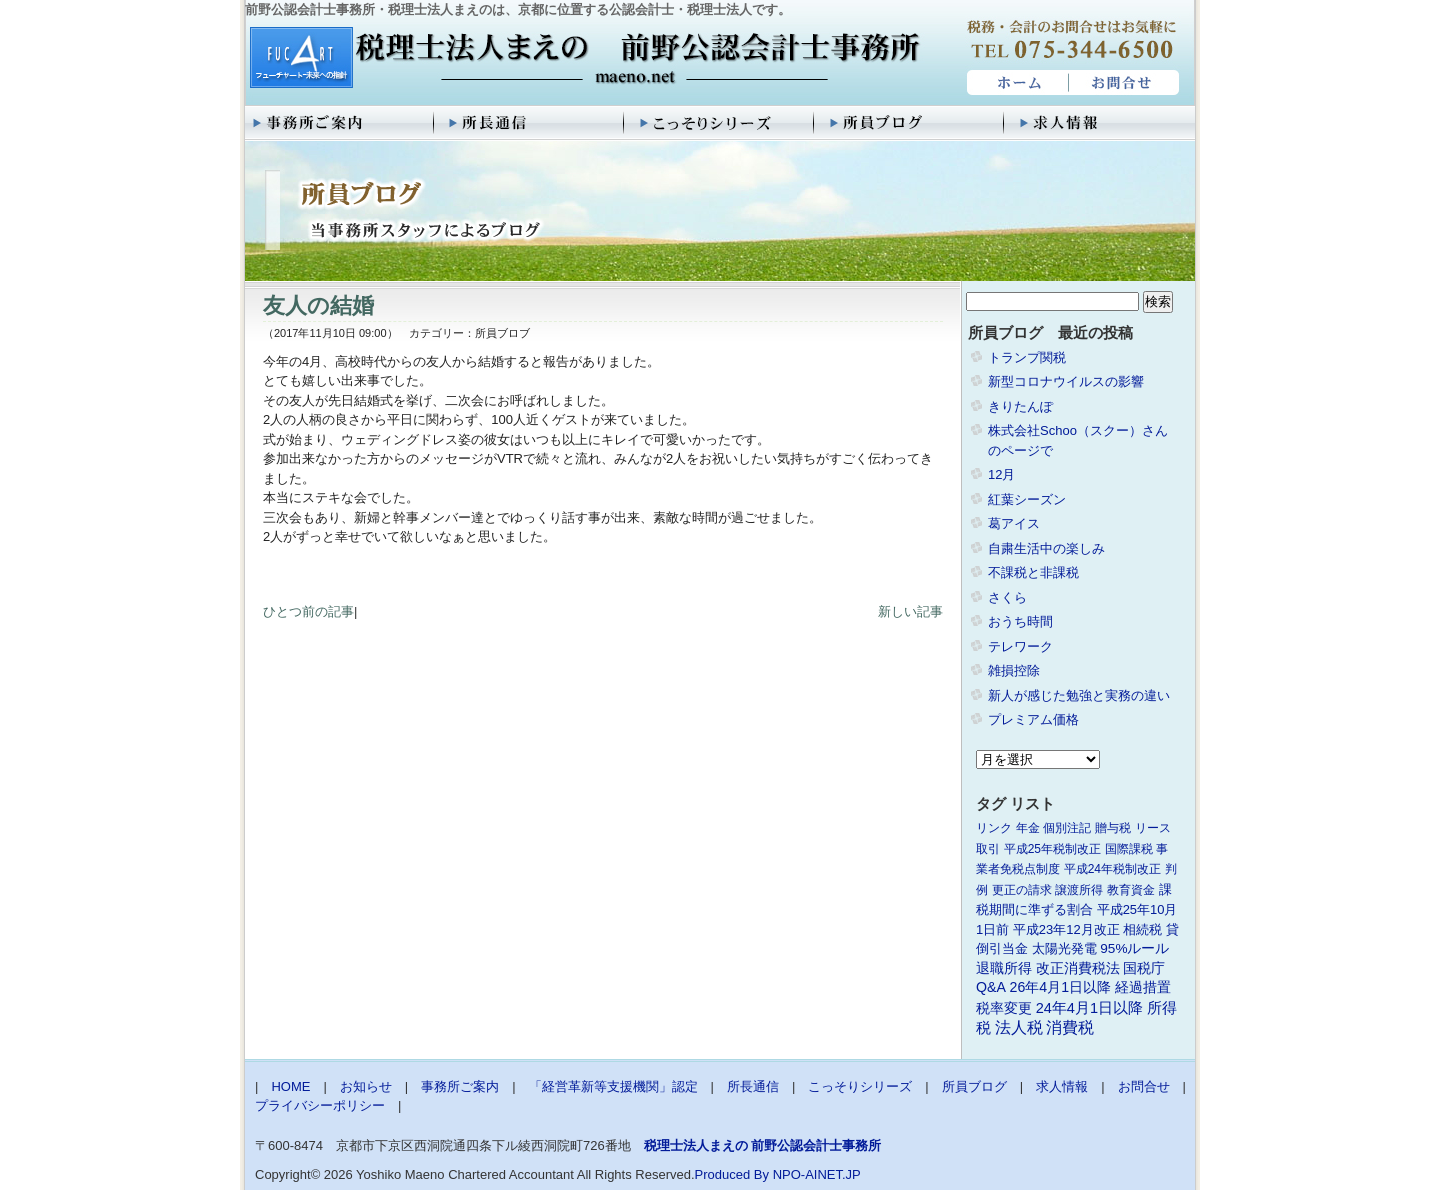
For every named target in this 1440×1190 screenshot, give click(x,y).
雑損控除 (1014, 670)
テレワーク (1020, 646)
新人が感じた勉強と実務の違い (1079, 695)
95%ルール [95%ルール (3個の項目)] (1134, 948)
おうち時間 (1020, 621)
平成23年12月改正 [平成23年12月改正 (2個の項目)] (1066, 929)
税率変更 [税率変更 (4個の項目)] (1004, 1008)
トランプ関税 (1027, 357)
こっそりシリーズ (720, 123)
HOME (1015, 83)
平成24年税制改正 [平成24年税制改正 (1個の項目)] (1112, 869)
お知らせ (366, 1086)
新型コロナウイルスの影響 (1066, 381)
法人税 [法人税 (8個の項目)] (1019, 1027)
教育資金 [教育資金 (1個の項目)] (1131, 890)
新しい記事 (910, 611)
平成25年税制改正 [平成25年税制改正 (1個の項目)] (1052, 849)
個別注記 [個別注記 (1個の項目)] (1067, 828)
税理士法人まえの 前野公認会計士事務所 (582, 59)
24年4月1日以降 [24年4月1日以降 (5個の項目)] (1089, 1008)
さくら (1007, 597)
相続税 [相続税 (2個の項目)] (1142, 929)
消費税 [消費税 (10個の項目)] (1070, 1027)
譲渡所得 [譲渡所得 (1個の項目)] (1079, 890)
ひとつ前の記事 (308, 611)
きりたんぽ (1020, 406)
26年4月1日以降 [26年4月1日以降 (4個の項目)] (1061, 987)
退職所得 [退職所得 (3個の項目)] (1004, 968)
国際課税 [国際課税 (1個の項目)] (1129, 849)
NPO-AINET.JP (817, 1174)
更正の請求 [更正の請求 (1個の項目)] (1022, 890)
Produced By (732, 1174)
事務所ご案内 (340, 123)
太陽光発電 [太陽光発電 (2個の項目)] (1064, 948)
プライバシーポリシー (320, 1105)
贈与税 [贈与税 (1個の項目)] (1113, 828)
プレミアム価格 (1033, 719)
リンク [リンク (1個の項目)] (994, 828)
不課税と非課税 (1033, 572)
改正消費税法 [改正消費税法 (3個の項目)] (1078, 968)
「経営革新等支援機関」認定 (613, 1086)
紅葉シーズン (1027, 499)
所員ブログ (910, 123)
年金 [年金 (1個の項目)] (1028, 828)
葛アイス (1014, 523)
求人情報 (1100, 123)
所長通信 (530, 123)
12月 (1001, 474)
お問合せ (1125, 83)
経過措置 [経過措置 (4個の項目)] (1143, 987)
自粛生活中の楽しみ (1046, 548)
